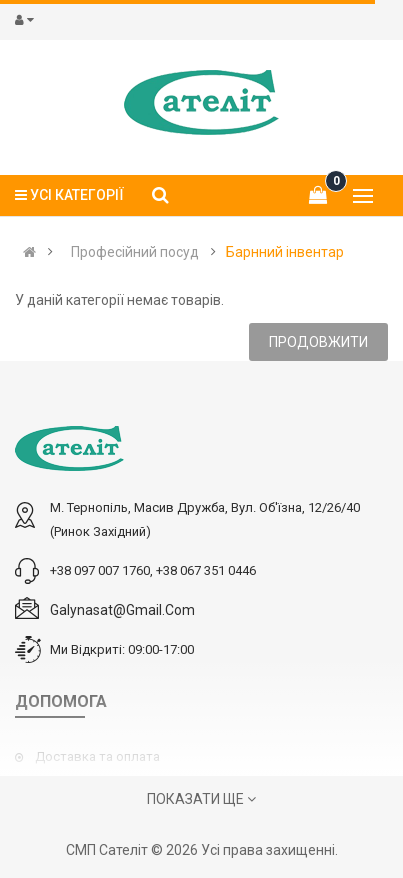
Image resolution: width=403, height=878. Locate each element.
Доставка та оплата (97, 756)
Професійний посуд (135, 252)
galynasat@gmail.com (122, 610)
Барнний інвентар (285, 252)
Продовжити (318, 342)
